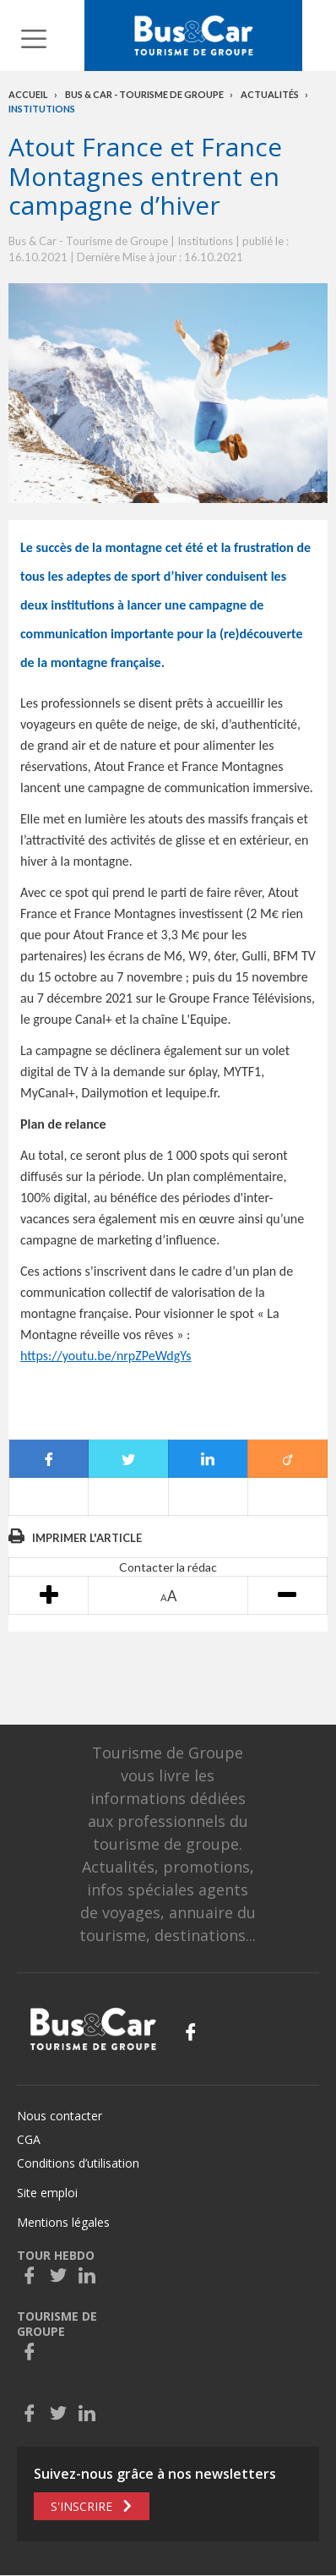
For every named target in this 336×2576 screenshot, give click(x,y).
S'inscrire (81, 2506)
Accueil (28, 94)
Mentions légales (63, 2222)
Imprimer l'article (87, 1538)
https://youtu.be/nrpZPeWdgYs (105, 1356)
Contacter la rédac (168, 1567)
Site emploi (47, 2193)
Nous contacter (59, 2116)
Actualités (270, 94)
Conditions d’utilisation (78, 2163)
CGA (29, 2139)
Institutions (41, 108)
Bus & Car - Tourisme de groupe (144, 94)
